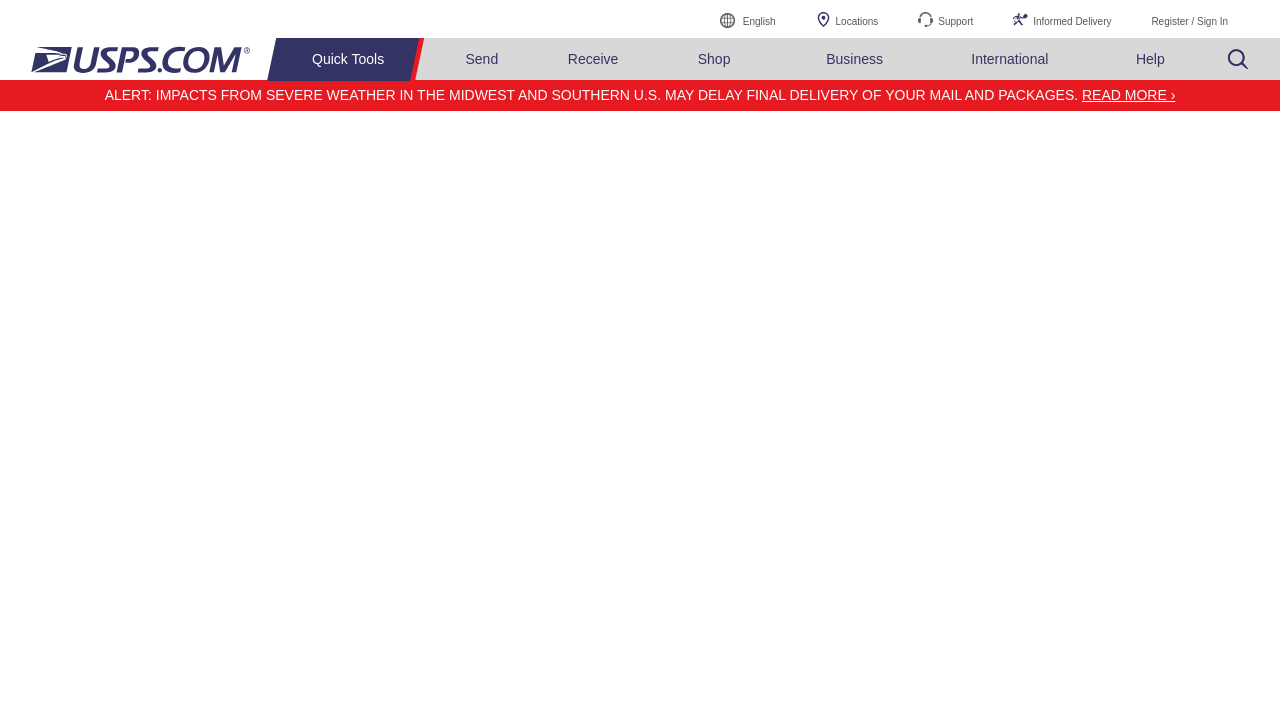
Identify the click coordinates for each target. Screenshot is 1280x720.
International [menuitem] (1009, 59)
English (739, 18)
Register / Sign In (1189, 21)
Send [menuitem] (482, 59)
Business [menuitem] (854, 59)
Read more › (1128, 95)
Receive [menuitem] (593, 59)
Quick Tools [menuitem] (348, 59)
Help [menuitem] (1150, 59)
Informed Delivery (1072, 21)
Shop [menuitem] (714, 59)
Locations (857, 21)
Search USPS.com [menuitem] (1238, 59)
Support (955, 21)
